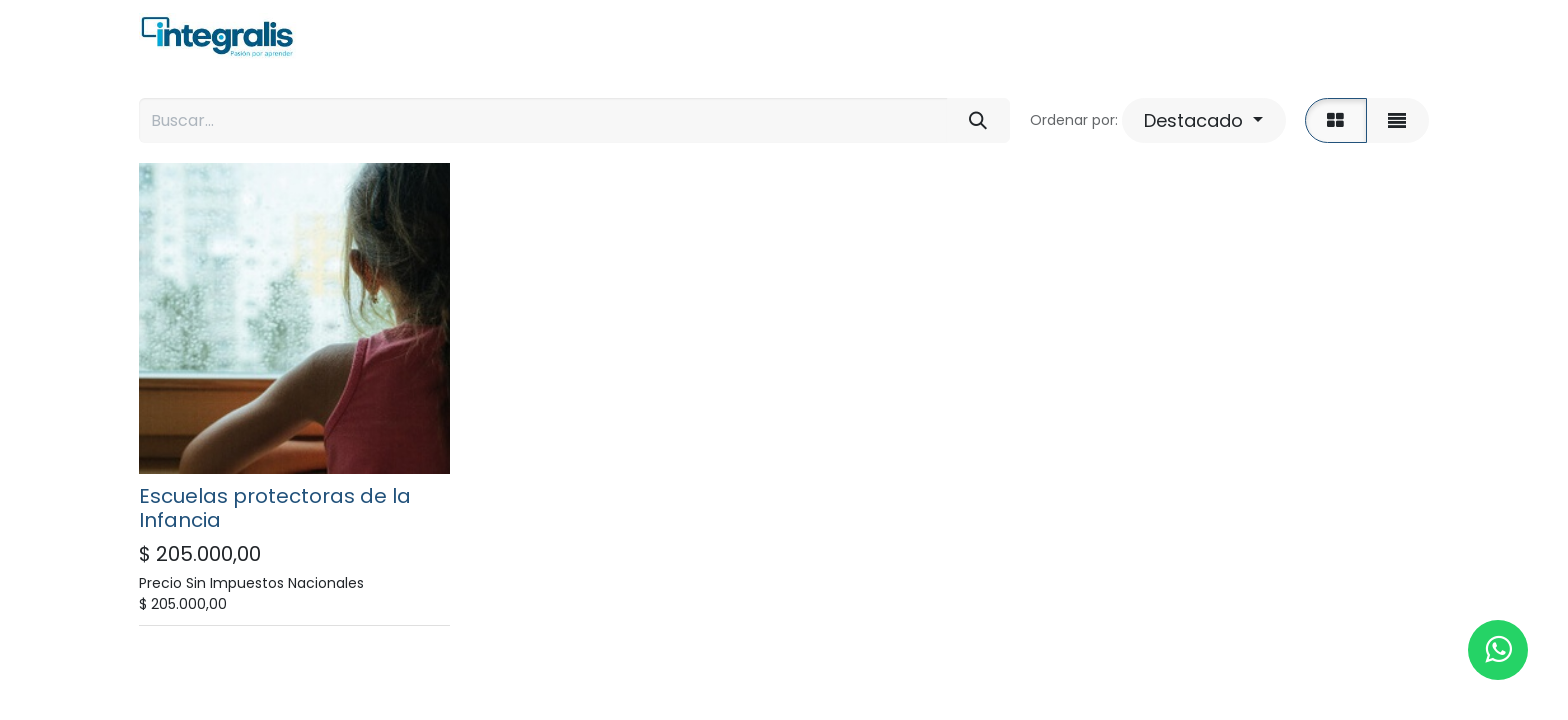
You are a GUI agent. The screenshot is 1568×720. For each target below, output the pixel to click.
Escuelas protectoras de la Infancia (275, 508)
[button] (1204, 120)
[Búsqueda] (978, 120)
